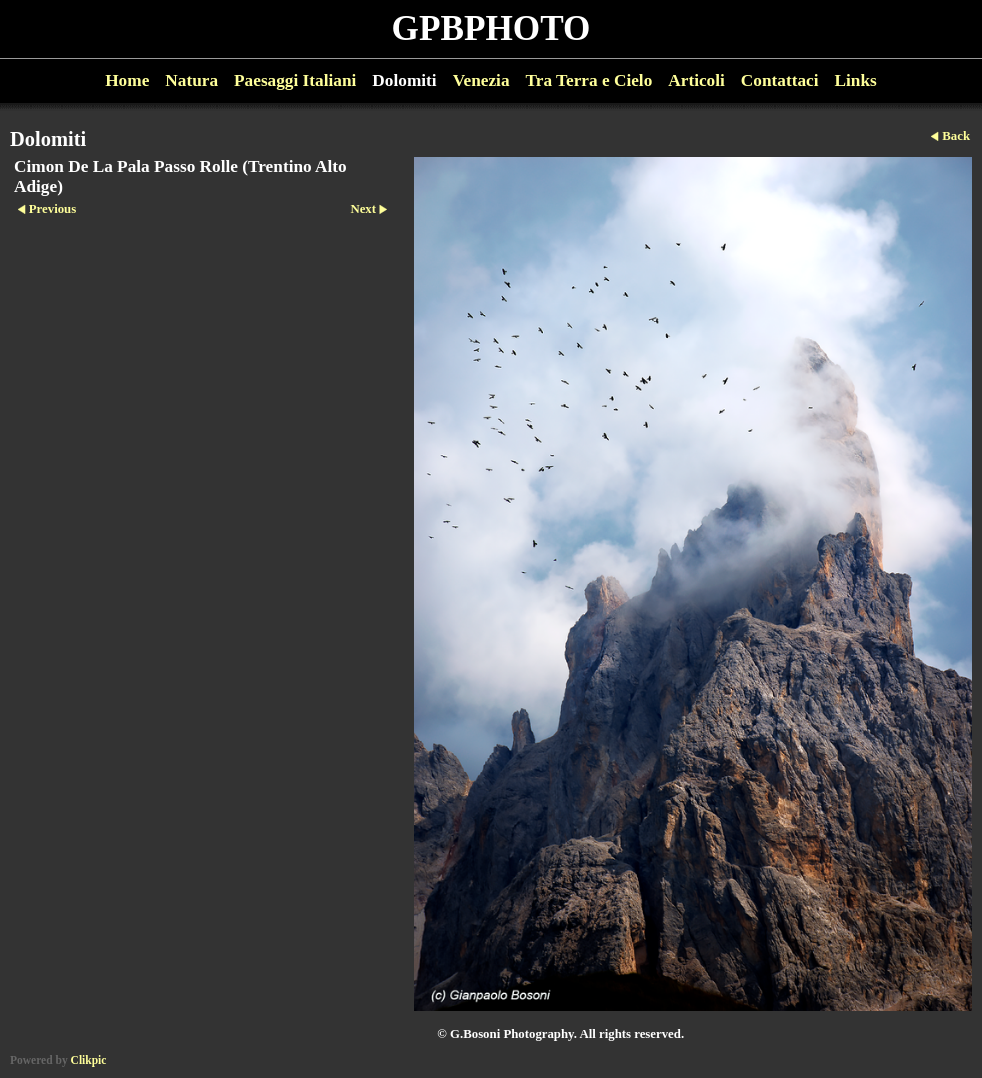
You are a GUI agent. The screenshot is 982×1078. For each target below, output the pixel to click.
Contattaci (780, 80)
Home (127, 80)
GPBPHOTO (491, 28)
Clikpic (89, 1060)
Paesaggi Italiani (295, 80)
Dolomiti (404, 80)
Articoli (696, 80)
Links (856, 80)
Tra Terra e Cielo (589, 80)
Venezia (481, 80)
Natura (191, 80)
